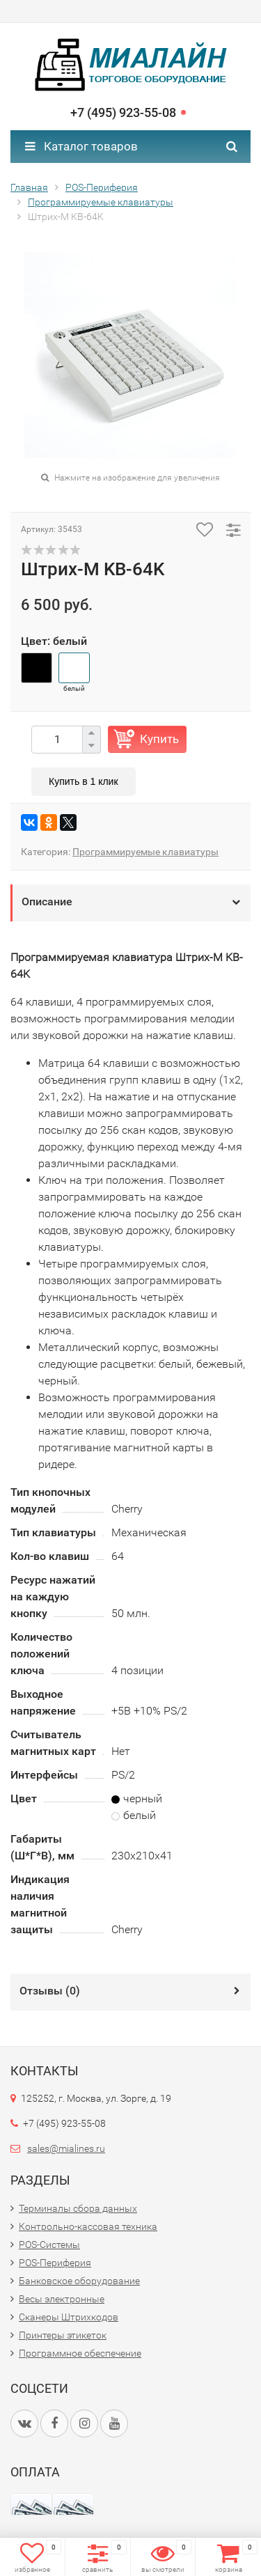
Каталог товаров (81, 146)
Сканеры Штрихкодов (68, 2317)
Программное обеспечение (80, 2353)
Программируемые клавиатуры (100, 202)
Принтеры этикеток (62, 2335)
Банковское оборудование (79, 2280)
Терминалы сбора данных (78, 2208)
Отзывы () (49, 1990)
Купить (159, 739)
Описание (47, 901)
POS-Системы (49, 2244)
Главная (29, 187)
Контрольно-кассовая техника (88, 2226)
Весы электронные (61, 2298)
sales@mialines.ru (66, 2148)
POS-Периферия (101, 187)
